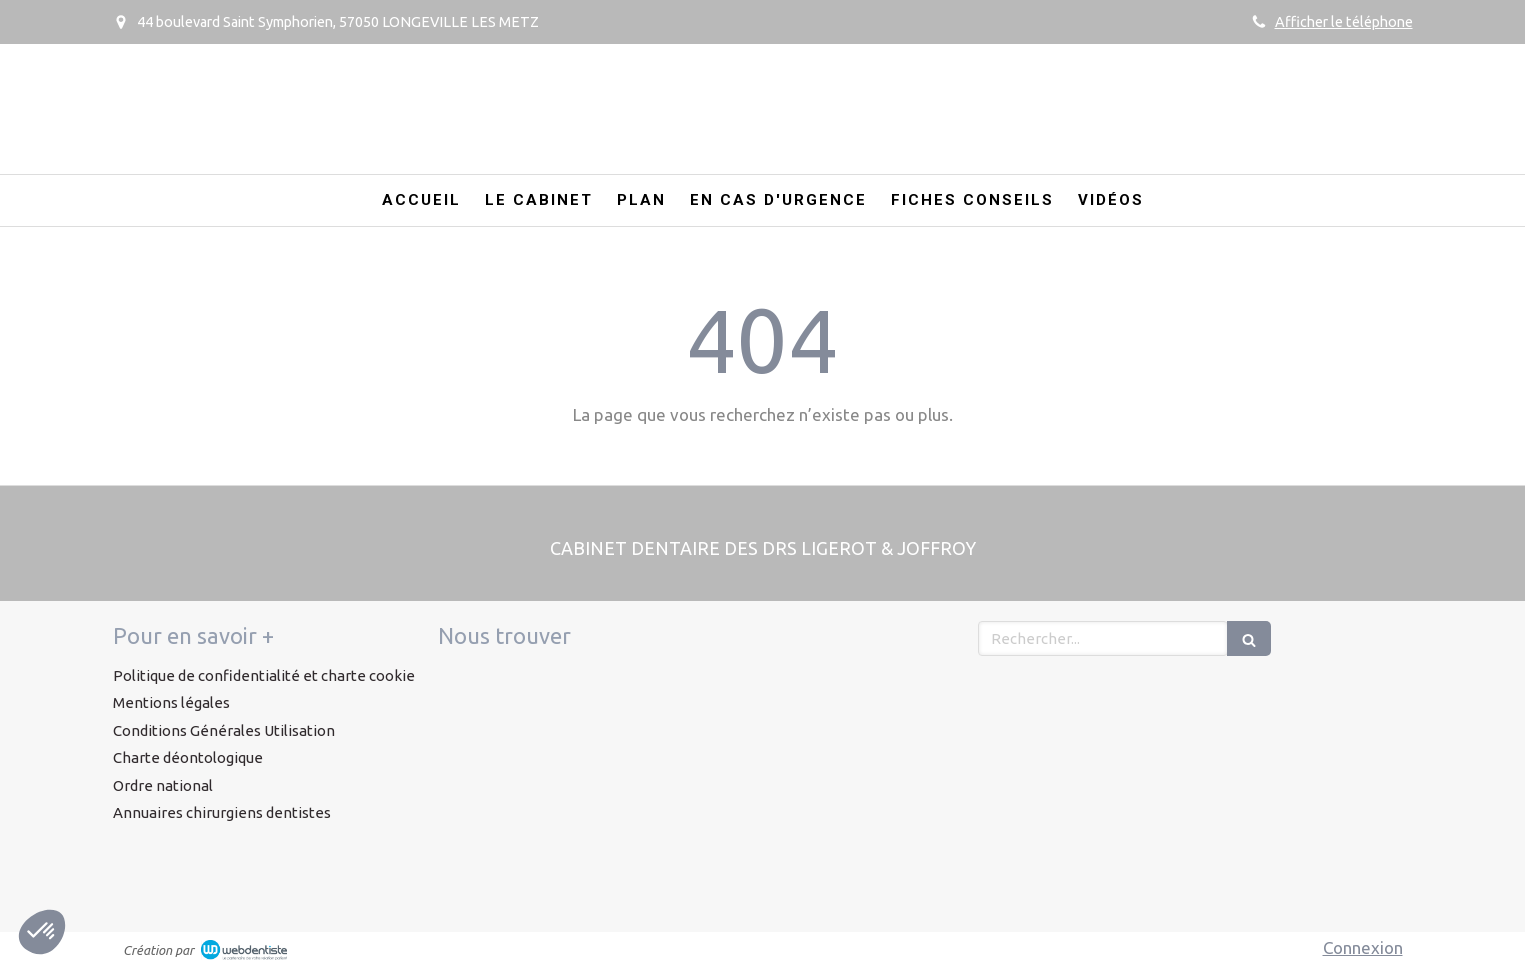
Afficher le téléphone (1344, 22)
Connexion (1363, 947)
